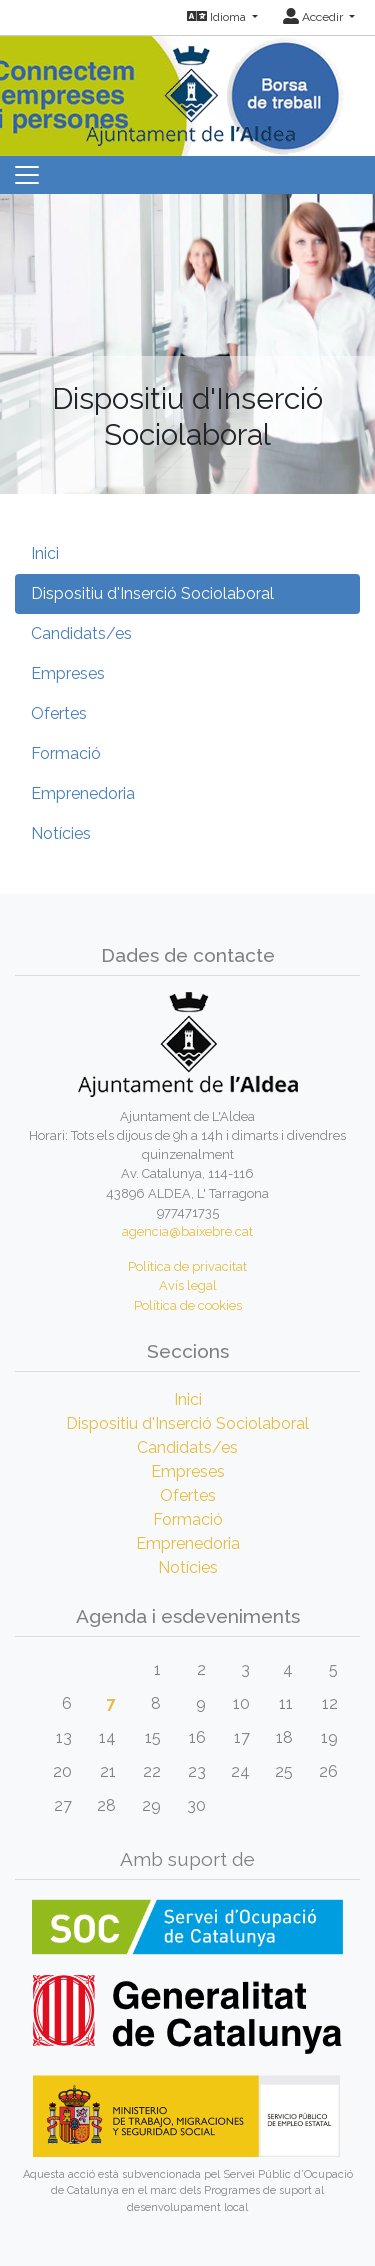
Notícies (61, 833)
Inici (45, 553)
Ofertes (59, 713)
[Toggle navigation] (27, 175)
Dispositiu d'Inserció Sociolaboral (152, 593)
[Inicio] (188, 89)
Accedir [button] (314, 17)
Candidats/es (81, 633)
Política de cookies (188, 1305)
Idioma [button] (218, 17)
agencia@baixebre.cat (187, 1231)
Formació (66, 753)
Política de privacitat (187, 1266)
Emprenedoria (83, 793)
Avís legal (188, 1285)
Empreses (68, 673)
